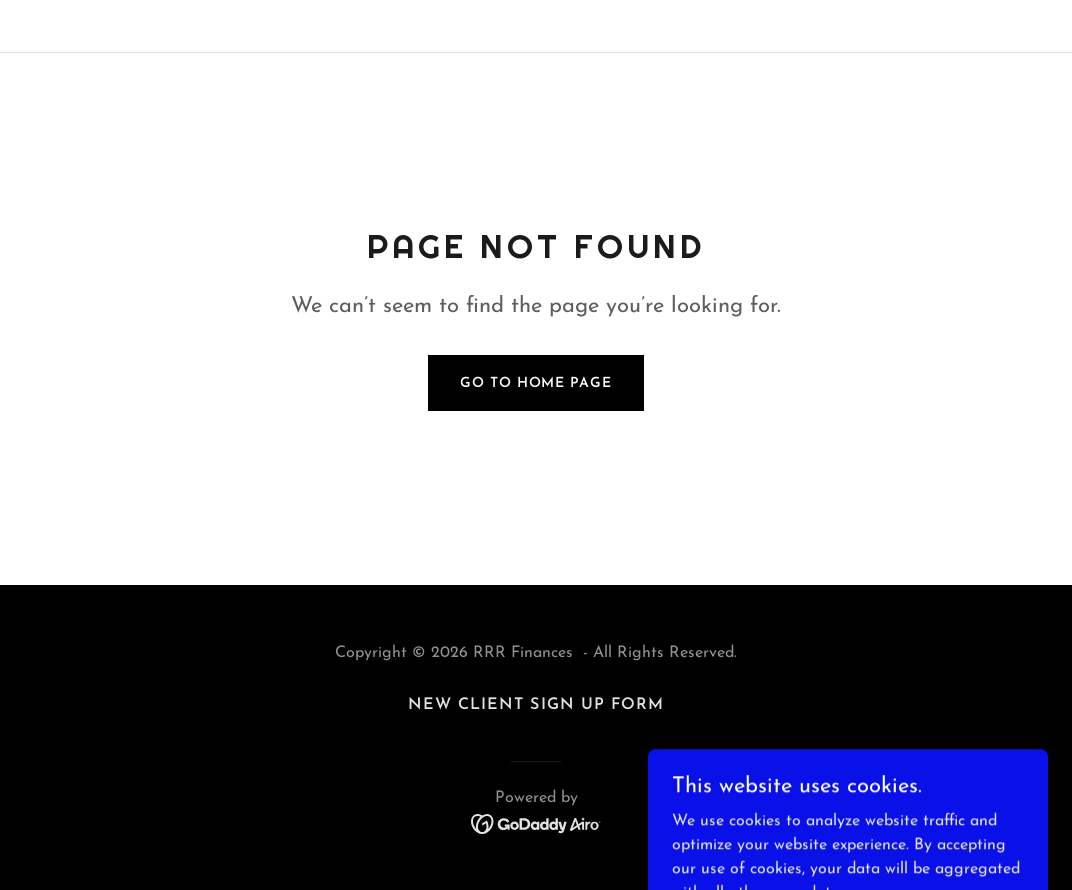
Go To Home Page (535, 383)
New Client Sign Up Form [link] (535, 705)
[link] (536, 823)
